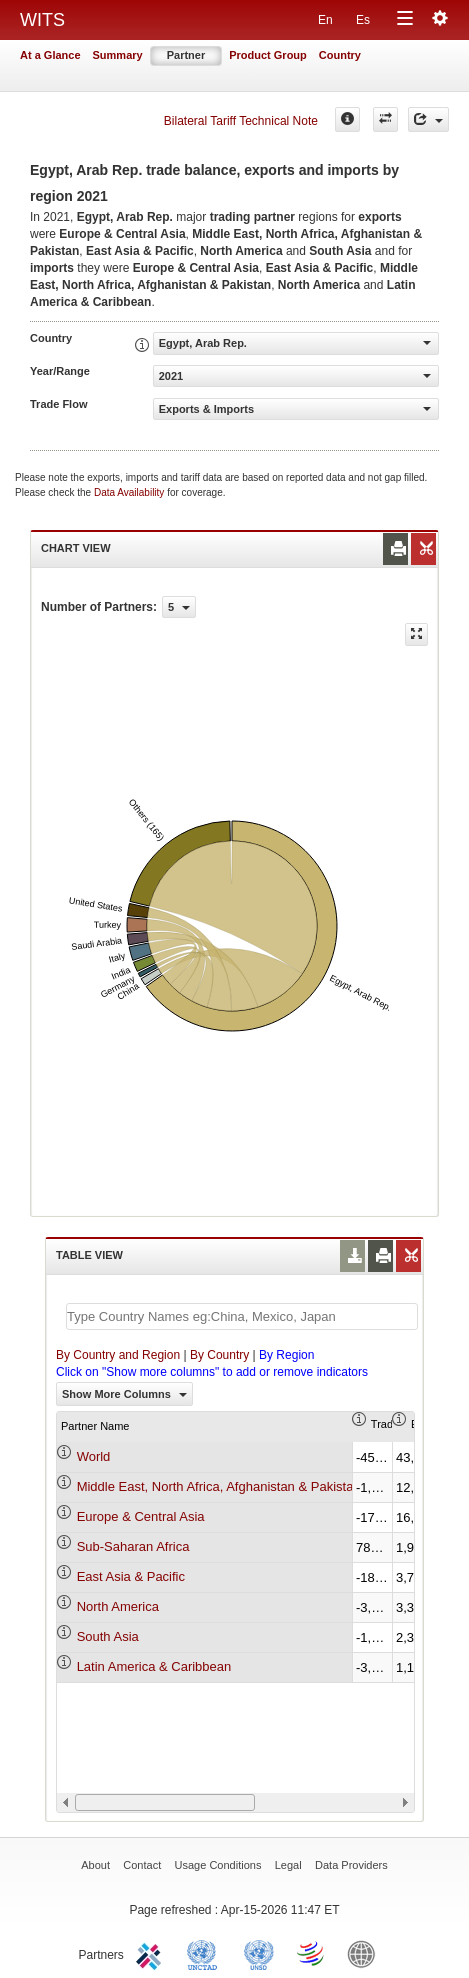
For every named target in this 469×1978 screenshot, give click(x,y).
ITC (152, 1953)
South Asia (108, 1636)
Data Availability (130, 492)
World (94, 1456)
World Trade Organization (312, 1953)
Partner (186, 55)
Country (340, 55)
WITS (42, 20)
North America (118, 1606)
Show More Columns (124, 1394)
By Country (219, 1355)
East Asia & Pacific (131, 1576)
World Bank (366, 1953)
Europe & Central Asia (141, 1516)
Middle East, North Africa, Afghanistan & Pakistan (219, 1486)
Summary (118, 55)
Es (363, 20)
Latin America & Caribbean (154, 1666)
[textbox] (242, 1316)
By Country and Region (118, 1355)
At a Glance (50, 55)
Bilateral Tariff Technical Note (241, 121)
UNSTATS (259, 1953)
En (325, 20)
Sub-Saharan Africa (133, 1546)
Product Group (268, 55)
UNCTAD (206, 1953)
